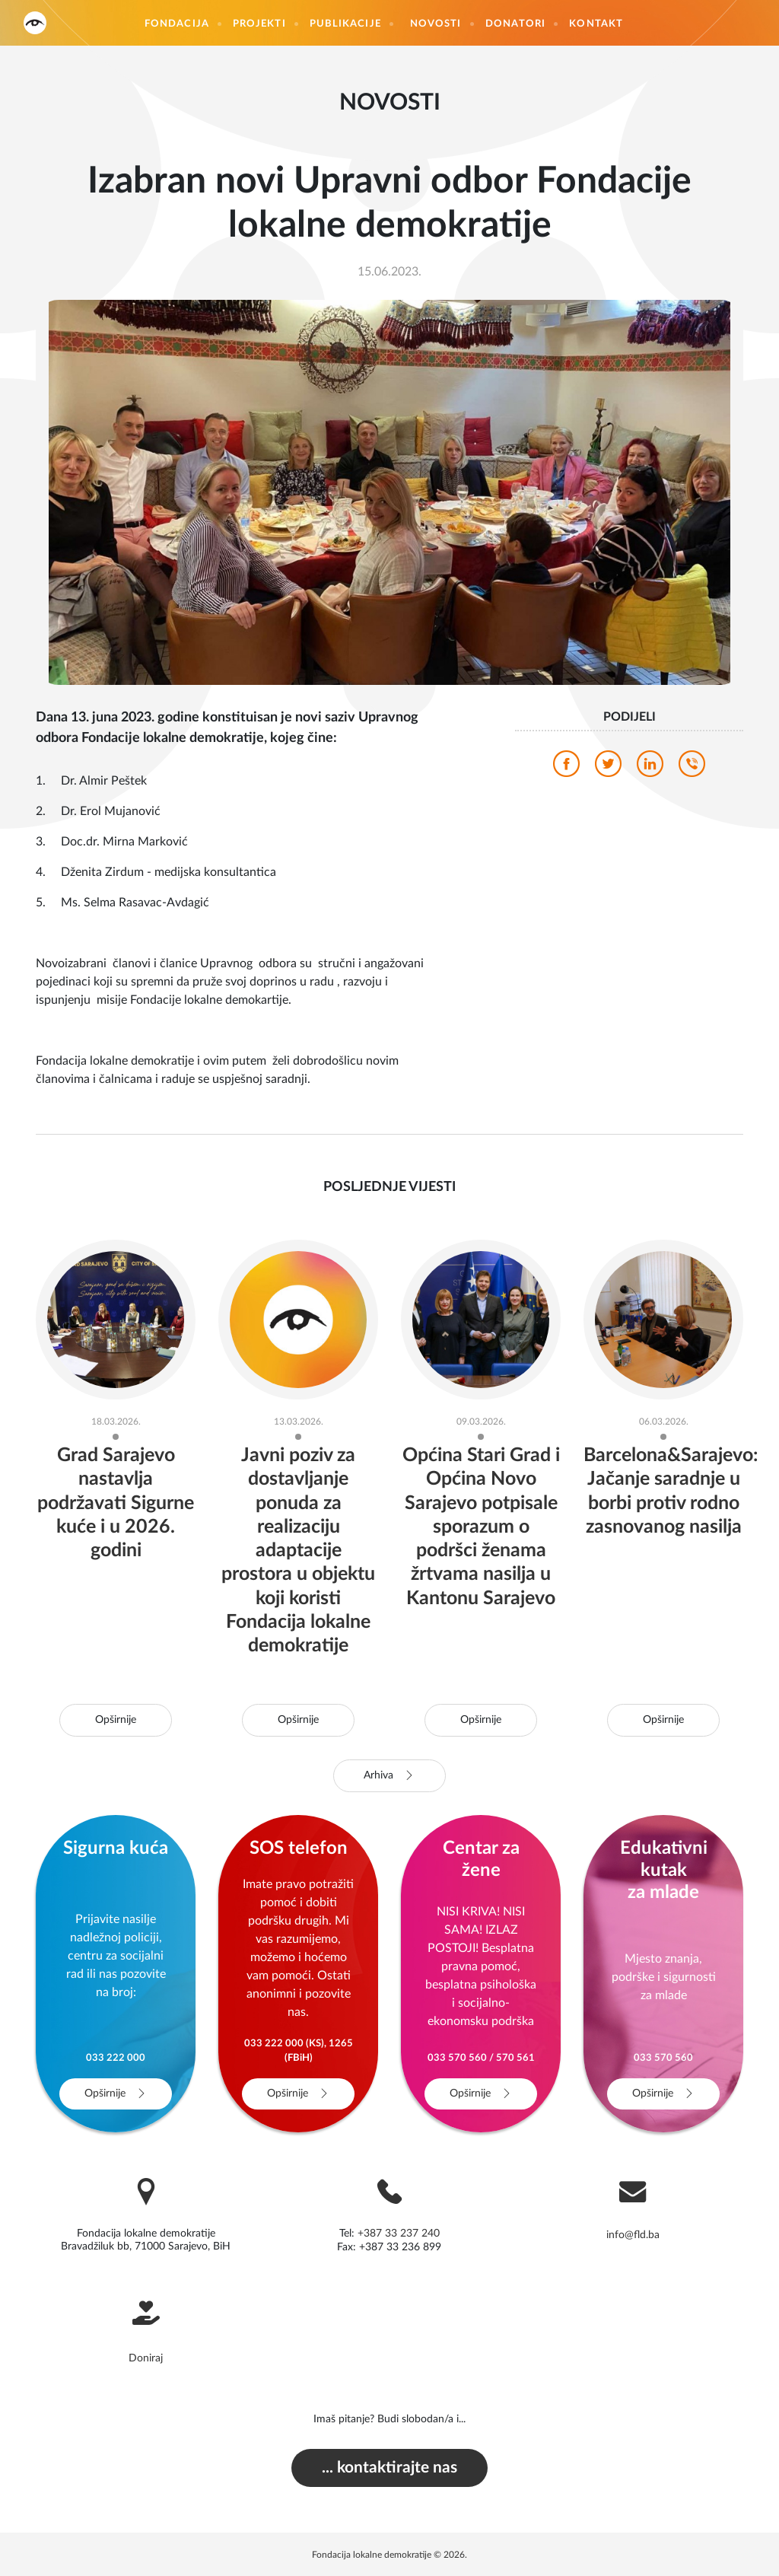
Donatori (515, 24)
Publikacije (345, 24)
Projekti (259, 24)
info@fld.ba (633, 2235)
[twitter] (608, 768)
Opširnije (115, 1720)
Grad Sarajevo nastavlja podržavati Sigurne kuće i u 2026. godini (116, 1502)
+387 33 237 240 (399, 2233)
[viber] (692, 768)
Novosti (436, 24)
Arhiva (389, 1775)
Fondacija (177, 24)
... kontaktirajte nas (389, 2467)
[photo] (389, 492)
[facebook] (566, 768)
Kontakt (596, 24)
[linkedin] (650, 768)
